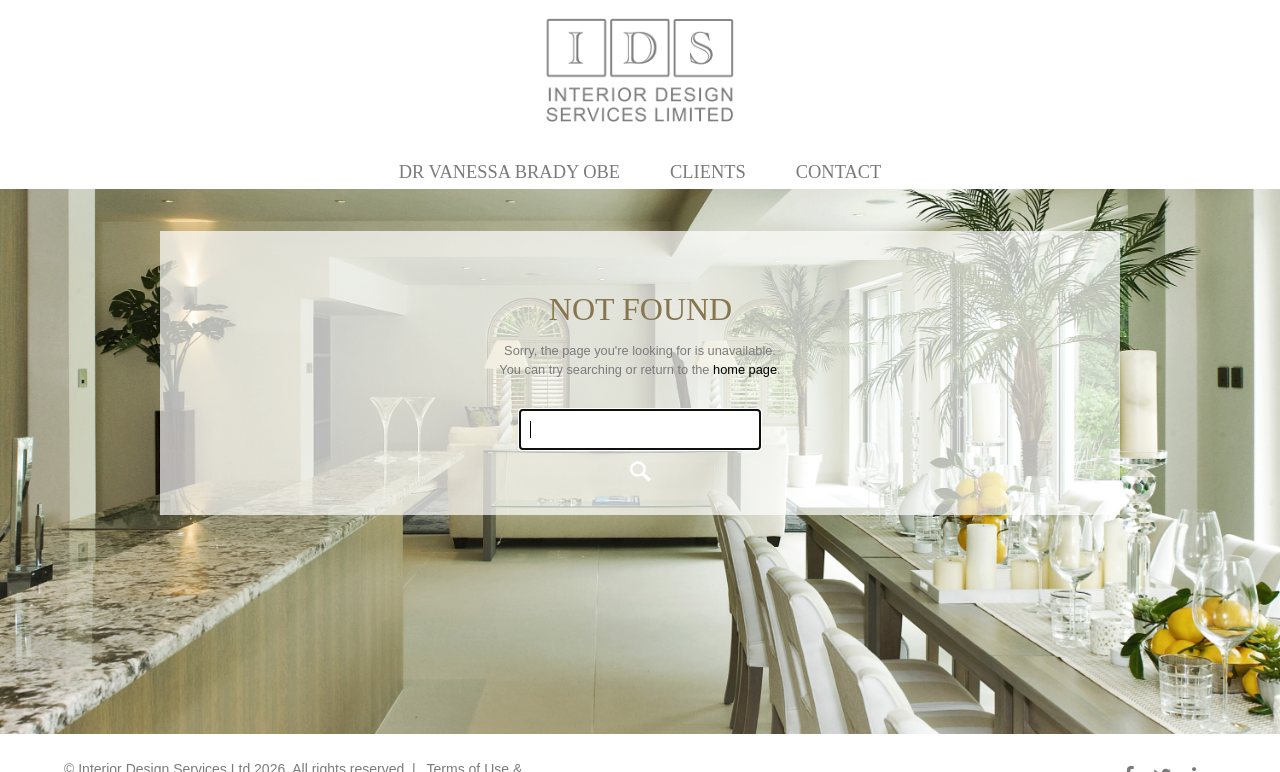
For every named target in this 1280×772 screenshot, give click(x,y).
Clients (708, 172)
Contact (839, 172)
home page (745, 369)
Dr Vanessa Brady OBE (509, 172)
